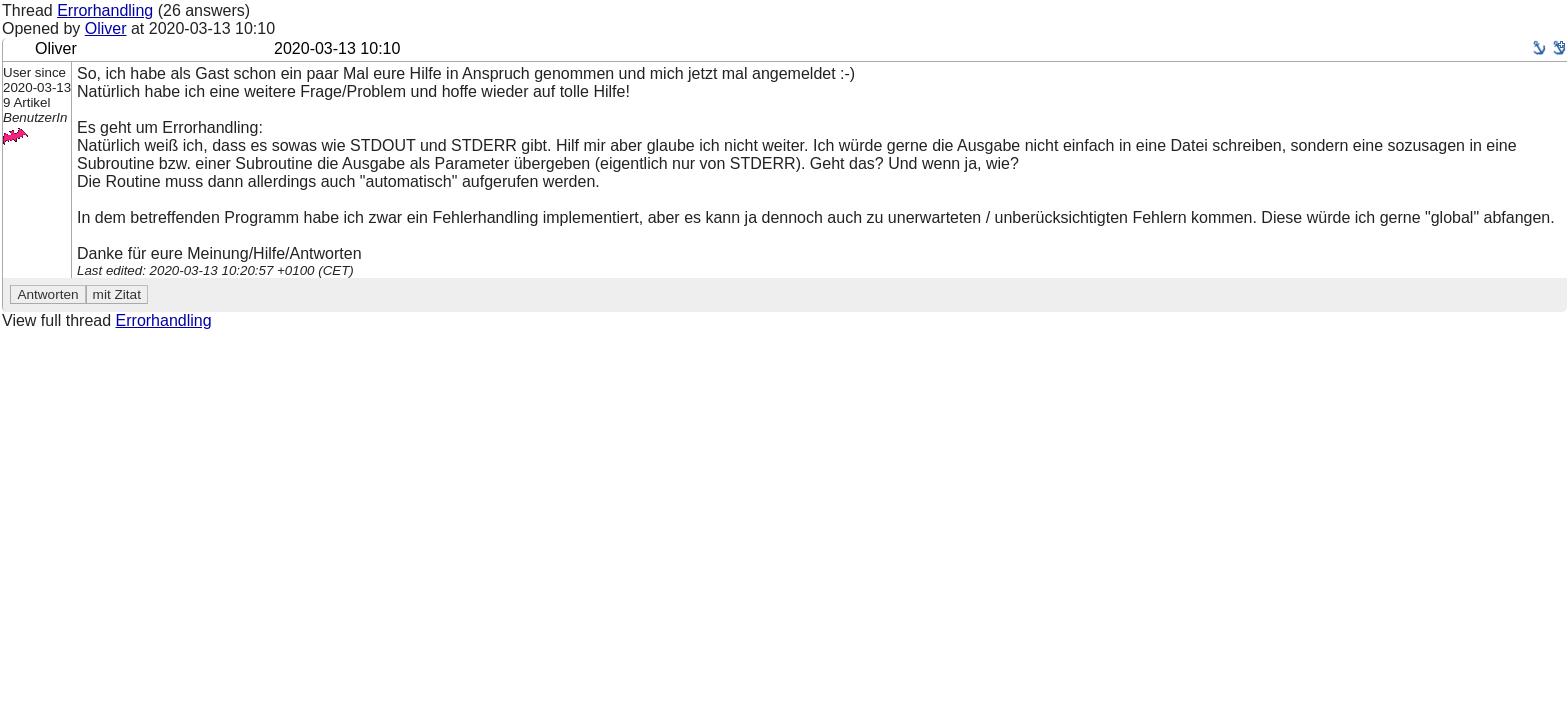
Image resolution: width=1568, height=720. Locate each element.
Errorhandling (105, 10)
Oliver (106, 28)
